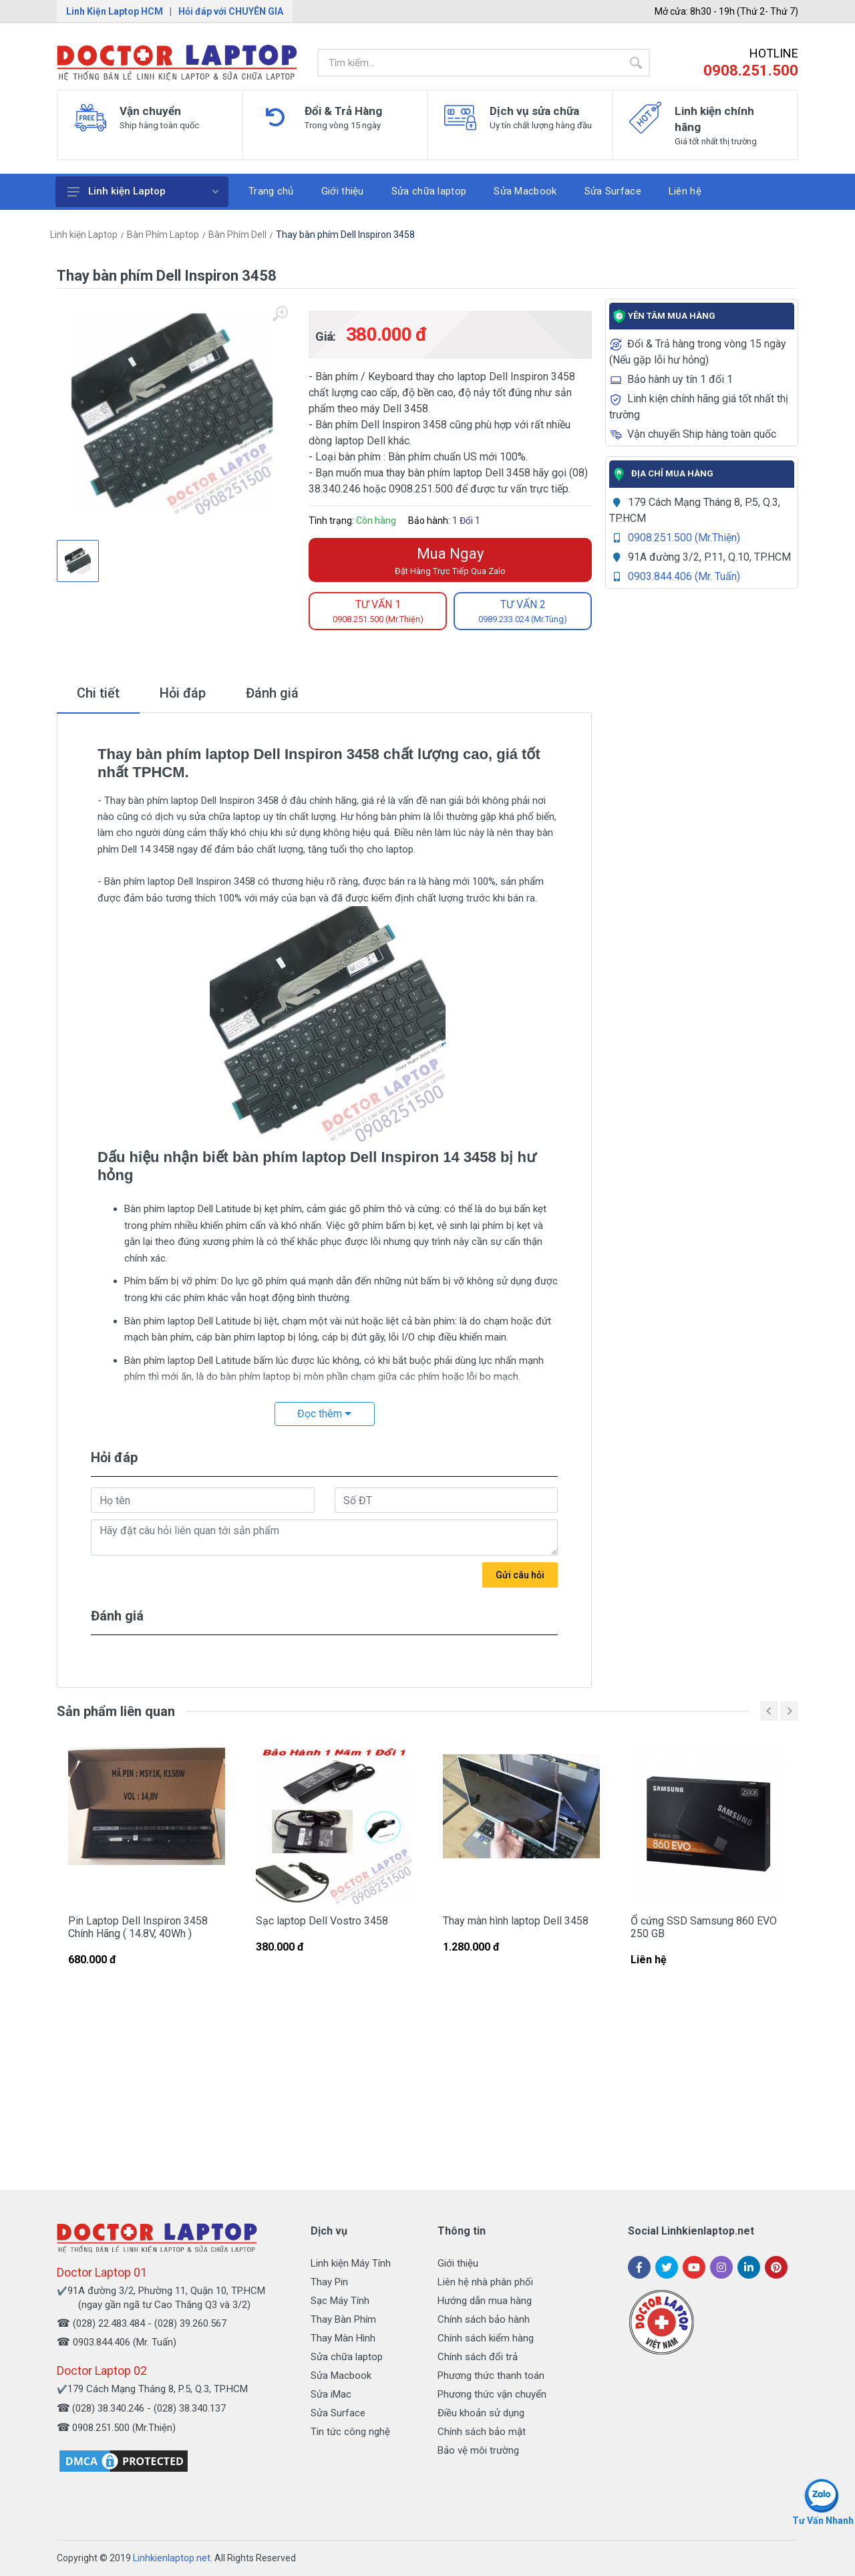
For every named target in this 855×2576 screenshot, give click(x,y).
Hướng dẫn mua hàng (485, 2301)
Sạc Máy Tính (340, 2301)
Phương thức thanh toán (491, 2376)
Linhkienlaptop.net (171, 2558)
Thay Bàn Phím (343, 2319)
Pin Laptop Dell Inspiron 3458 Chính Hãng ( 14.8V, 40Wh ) (138, 1927)
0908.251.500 (750, 70)
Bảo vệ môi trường (478, 2450)
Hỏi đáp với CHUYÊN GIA (230, 11)
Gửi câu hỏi (520, 1575)
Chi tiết (98, 693)
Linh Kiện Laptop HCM (114, 11)
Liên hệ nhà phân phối (485, 2282)
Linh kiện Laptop (142, 191)
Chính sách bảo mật (482, 2432)
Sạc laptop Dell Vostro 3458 (322, 1920)
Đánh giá (272, 693)
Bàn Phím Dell (237, 234)
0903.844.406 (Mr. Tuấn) (684, 576)
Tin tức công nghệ (350, 2432)
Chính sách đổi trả (478, 2357)
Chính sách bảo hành (484, 2319)
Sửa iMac (331, 2394)
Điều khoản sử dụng (481, 2413)
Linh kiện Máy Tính (351, 2263)
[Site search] (469, 63)
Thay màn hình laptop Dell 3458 (515, 1920)
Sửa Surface (338, 2413)
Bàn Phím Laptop (163, 234)
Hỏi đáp (183, 693)
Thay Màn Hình (343, 2338)
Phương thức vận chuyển (492, 2394)
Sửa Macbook (341, 2376)
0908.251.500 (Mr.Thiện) (684, 537)
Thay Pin (329, 2282)
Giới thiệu (458, 2263)
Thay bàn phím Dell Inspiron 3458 (345, 234)
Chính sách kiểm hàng (486, 2338)
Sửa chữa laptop (347, 2357)
